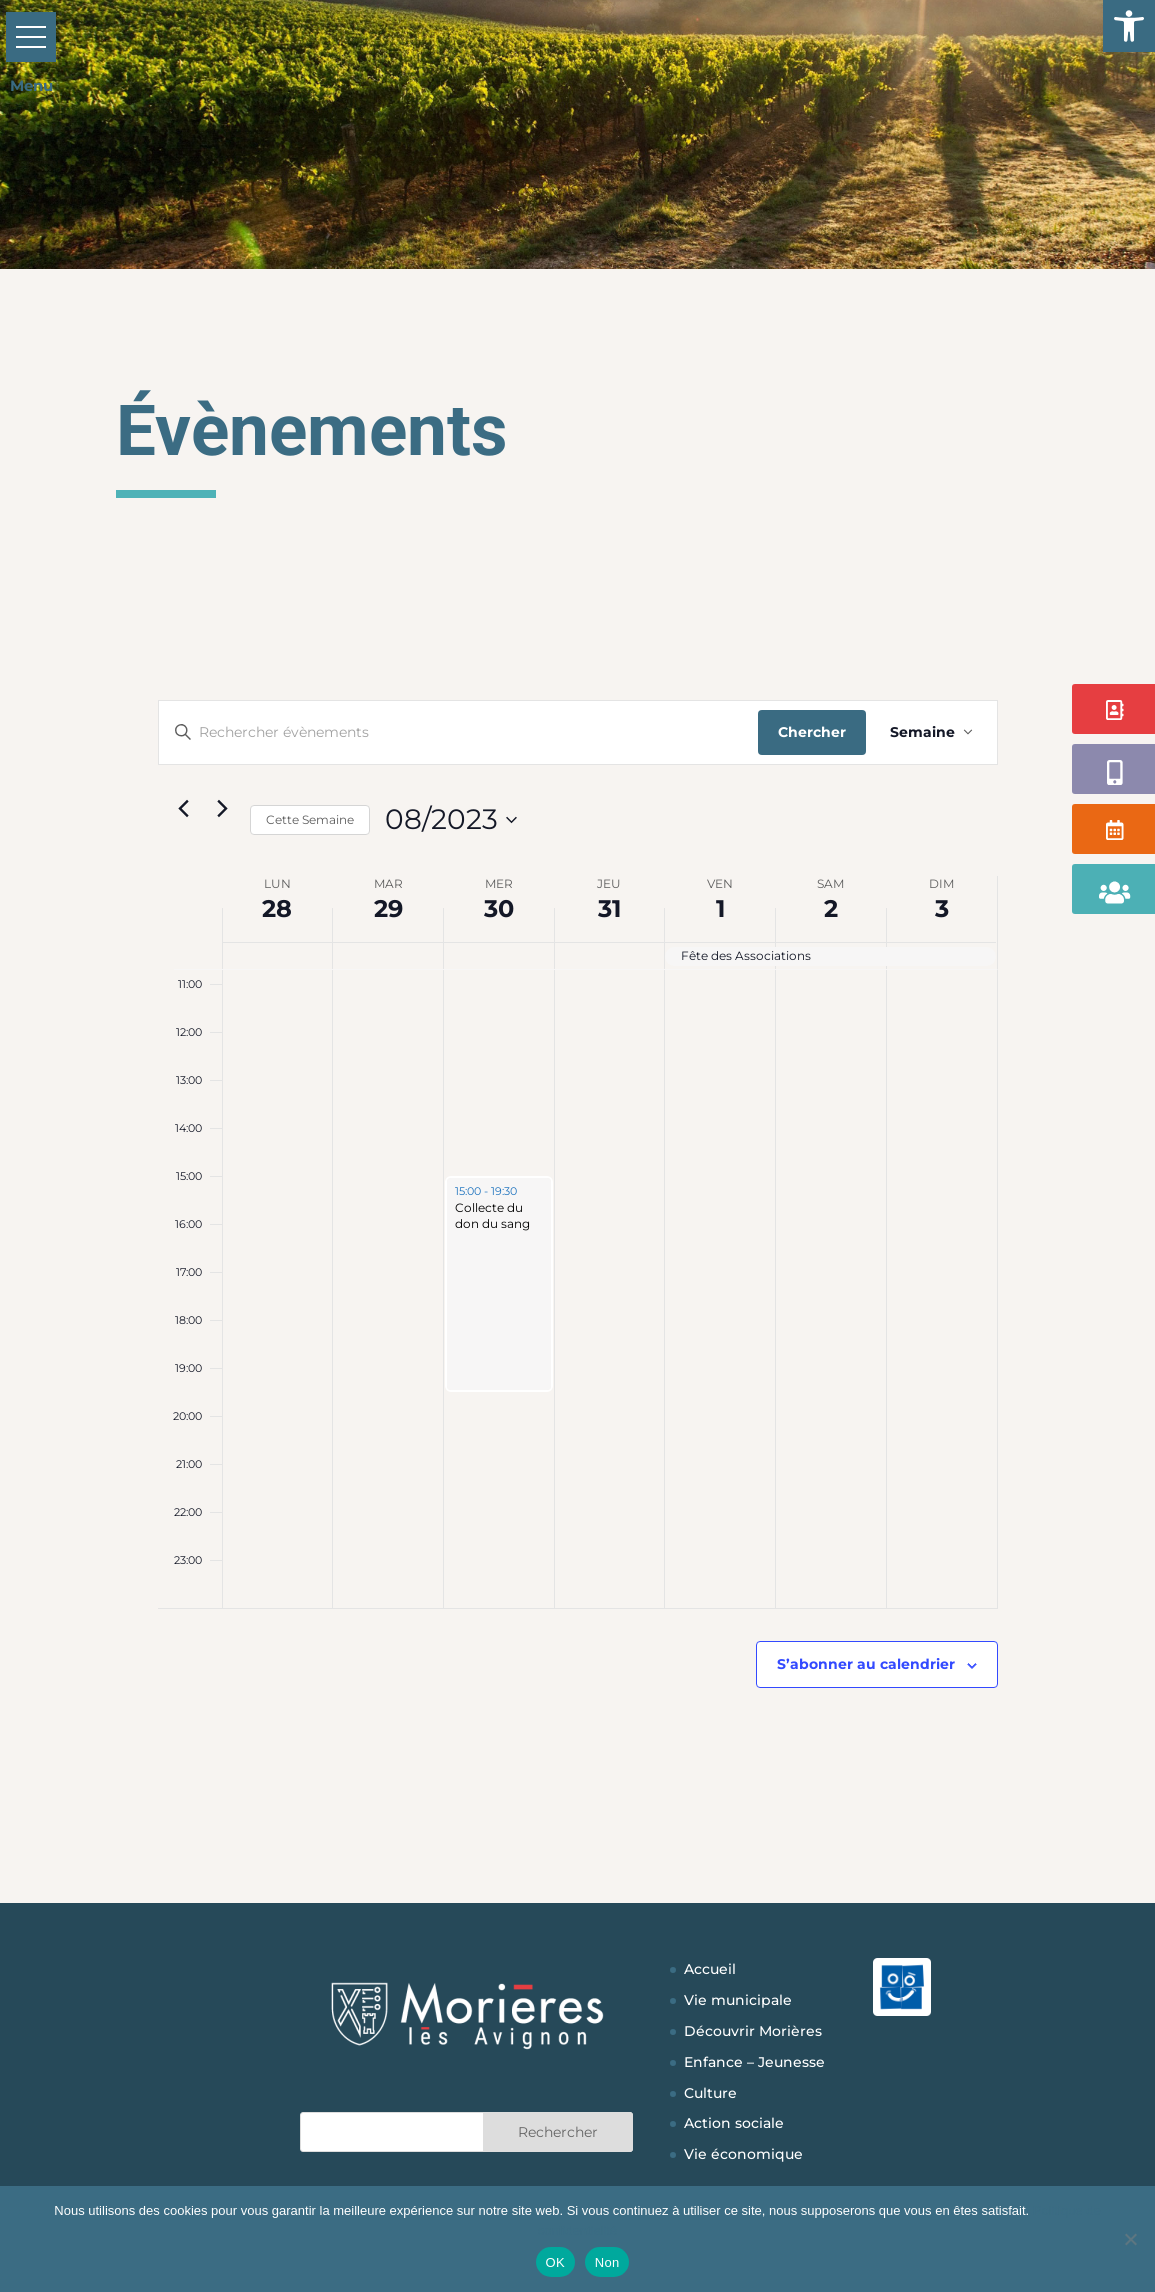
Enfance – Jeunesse (754, 2062)
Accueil (710, 1969)
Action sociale (734, 2123)
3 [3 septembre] (942, 908)
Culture (710, 2093)
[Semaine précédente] (184, 809)
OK (555, 2262)
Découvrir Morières (753, 2031)
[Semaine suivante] (223, 809)
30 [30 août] (499, 908)
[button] (1129, 26)
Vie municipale (738, 2000)
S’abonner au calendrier (866, 1664)
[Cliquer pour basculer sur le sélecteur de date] (451, 820)
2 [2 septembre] (831, 908)
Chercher (812, 732)
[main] (578, 1242)
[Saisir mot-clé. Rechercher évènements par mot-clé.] (458, 732)
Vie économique (743, 2154)
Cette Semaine (310, 819)
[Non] (1130, 2239)
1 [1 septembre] (720, 908)
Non (607, 2262)
